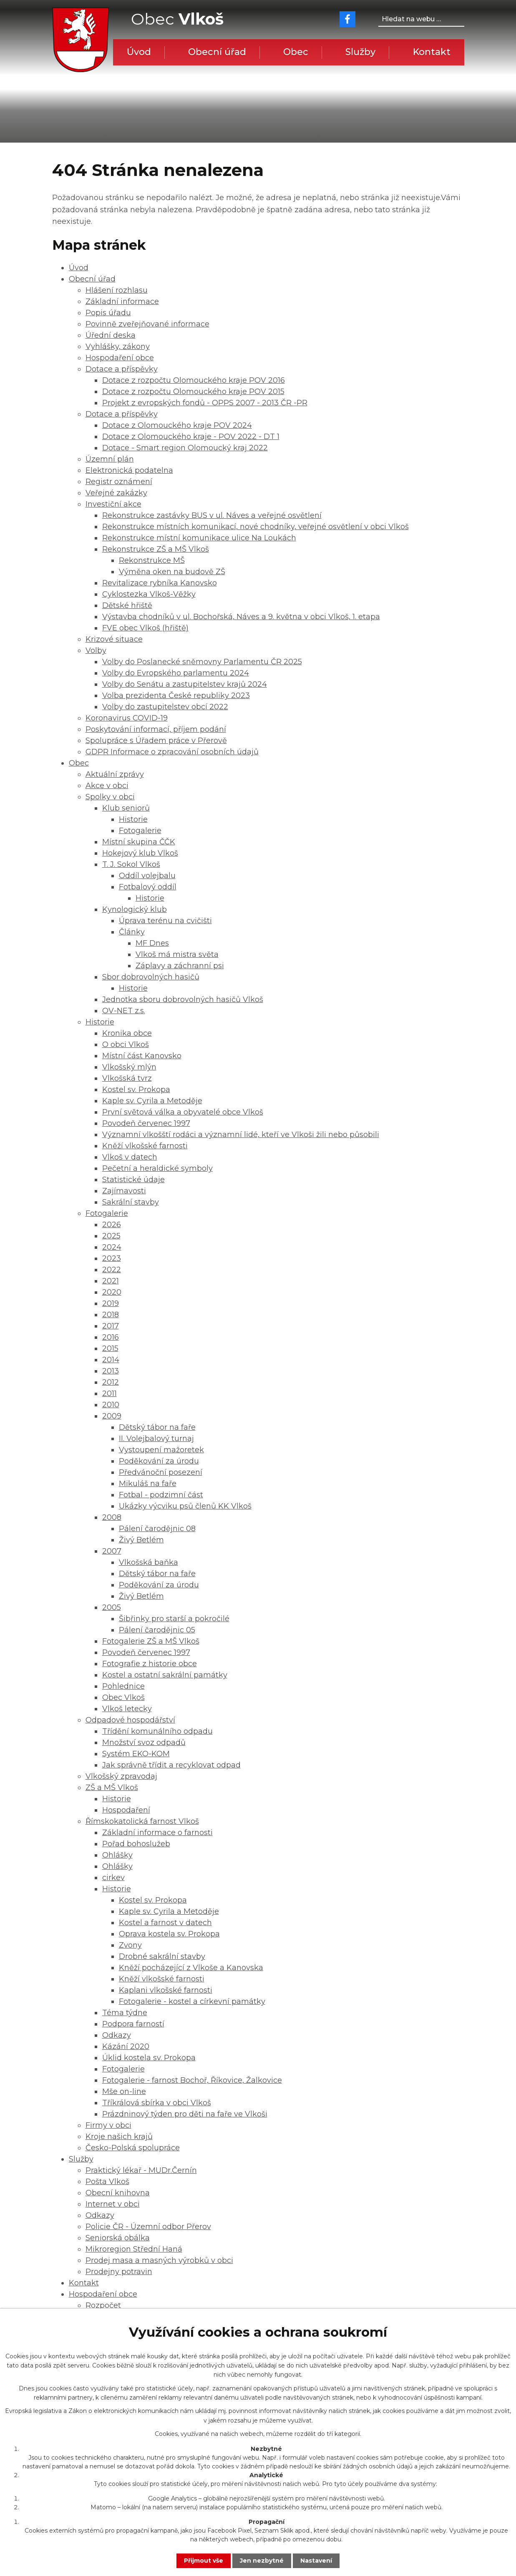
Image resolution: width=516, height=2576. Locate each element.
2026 (111, 1224)
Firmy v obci (108, 2125)
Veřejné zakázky (116, 492)
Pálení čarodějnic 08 (157, 1528)
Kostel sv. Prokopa (136, 1089)
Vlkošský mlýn (129, 1067)
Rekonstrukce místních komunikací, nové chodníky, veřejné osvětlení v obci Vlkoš (255, 526)
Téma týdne (124, 2012)
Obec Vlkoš (123, 1697)
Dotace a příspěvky (122, 369)
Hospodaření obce (120, 357)
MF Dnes (152, 943)
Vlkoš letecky (127, 1708)
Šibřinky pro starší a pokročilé (174, 1618)
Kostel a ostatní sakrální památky (164, 1675)
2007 (111, 1551)
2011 (109, 1393)
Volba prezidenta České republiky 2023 (176, 695)
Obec (295, 52)
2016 (110, 1337)
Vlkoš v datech (129, 1157)
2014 (110, 1359)
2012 (110, 1382)
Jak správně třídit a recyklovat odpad (171, 1765)
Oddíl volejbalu (147, 875)
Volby (96, 650)
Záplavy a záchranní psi (180, 965)
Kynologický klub (134, 909)
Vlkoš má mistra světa (177, 954)
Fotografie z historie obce (149, 1663)
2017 (110, 1326)
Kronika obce (127, 1033)
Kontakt (432, 52)
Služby (360, 52)
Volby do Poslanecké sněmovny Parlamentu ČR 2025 (202, 661)
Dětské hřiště (127, 605)
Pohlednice (123, 1686)
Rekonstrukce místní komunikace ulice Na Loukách (199, 537)
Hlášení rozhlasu (117, 290)
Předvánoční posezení (160, 1472)
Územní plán (110, 459)
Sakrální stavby (130, 1202)
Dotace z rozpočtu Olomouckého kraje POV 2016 (193, 380)
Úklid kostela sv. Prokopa (149, 2057)
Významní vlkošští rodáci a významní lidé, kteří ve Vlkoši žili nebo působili (240, 1134)
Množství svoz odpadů (144, 1742)
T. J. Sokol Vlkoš (131, 864)
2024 (111, 1247)
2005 (111, 1607)
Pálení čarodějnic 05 (157, 1629)
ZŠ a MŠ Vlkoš (112, 1787)
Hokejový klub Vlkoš (140, 853)
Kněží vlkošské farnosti (145, 1145)
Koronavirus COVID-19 (127, 718)
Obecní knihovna (118, 2192)
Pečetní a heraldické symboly (157, 1168)
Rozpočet (103, 2305)
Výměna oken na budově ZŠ (172, 571)
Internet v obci (113, 2204)
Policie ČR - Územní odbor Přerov (148, 2226)
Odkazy (116, 2035)
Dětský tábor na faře (157, 1427)
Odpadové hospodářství (130, 1720)
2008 (111, 1517)
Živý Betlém (141, 1539)
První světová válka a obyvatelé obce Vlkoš (182, 1112)
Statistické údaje (133, 1179)
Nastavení (316, 2560)
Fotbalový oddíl (147, 886)
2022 (111, 1269)
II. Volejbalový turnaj (156, 1438)
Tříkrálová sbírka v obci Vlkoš (156, 2102)
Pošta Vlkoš (107, 2181)
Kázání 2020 (125, 2046)
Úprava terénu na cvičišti (165, 920)
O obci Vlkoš (125, 1044)
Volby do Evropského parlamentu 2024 (175, 673)
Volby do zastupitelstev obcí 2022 (165, 706)
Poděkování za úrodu (159, 1461)
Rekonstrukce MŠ (152, 560)
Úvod (139, 52)
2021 (110, 1280)
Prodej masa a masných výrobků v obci (159, 2260)
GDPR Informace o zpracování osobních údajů (172, 751)
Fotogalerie (140, 830)
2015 (110, 1348)
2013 (110, 1371)
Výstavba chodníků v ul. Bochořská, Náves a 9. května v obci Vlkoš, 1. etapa (241, 616)
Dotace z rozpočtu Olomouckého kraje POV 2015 (193, 391)
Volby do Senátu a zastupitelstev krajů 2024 (184, 684)
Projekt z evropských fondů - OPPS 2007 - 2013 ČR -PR (204, 402)
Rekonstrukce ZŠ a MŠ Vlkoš (155, 549)
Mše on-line (124, 2091)
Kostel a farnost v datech (165, 1922)
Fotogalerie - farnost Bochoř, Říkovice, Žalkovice (192, 2080)
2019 (110, 1303)
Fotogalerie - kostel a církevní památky (192, 2001)
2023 (111, 1258)
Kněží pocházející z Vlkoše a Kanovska (191, 1967)
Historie (133, 819)
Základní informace (122, 301)
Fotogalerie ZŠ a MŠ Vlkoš (150, 1641)
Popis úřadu (108, 312)
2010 (110, 1404)
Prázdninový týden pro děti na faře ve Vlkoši (184, 2114)
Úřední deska (111, 335)
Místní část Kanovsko (141, 1055)
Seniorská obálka (118, 2237)
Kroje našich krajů (119, 2136)
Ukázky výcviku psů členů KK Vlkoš (185, 1506)
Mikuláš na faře (147, 1483)
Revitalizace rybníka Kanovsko (159, 583)
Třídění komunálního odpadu (157, 1731)
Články (132, 931)
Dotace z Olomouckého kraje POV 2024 (177, 425)
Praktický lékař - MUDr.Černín (141, 2170)
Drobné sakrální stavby (162, 1956)
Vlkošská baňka (148, 1562)
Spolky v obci (110, 796)
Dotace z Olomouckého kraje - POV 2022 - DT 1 (190, 436)
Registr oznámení (119, 481)
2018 (110, 1314)
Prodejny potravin (119, 2271)
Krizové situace (114, 639)
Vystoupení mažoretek (161, 1449)
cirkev (113, 1877)
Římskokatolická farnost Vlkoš (142, 1821)
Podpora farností (133, 2024)
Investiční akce (113, 504)
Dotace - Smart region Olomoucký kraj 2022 (185, 447)
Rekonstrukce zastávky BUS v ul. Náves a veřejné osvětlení (212, 515)
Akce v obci (107, 785)
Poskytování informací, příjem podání (156, 729)
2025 (111, 1235)
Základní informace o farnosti (157, 1832)
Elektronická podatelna (129, 470)
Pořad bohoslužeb (136, 1843)
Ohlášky (117, 1855)
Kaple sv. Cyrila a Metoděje (152, 1100)
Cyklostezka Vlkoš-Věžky (149, 594)
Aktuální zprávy (115, 774)
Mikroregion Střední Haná (134, 2249)
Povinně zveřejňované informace (147, 324)
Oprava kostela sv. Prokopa (169, 1933)
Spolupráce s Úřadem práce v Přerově (156, 740)
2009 (111, 1416)
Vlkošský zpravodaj (121, 1776)
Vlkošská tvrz (127, 1078)
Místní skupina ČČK (138, 841)
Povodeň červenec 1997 (146, 1123)
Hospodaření (126, 1810)
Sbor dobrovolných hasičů (150, 977)
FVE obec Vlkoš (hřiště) (145, 628)
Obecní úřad (217, 52)
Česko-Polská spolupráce (133, 2147)
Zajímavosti (124, 1190)
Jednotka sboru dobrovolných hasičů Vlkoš (182, 999)
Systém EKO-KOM (136, 1753)
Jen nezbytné (262, 2560)
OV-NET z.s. (123, 1010)
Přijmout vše (203, 2560)
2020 (111, 1292)
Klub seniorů (126, 808)
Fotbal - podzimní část (161, 1494)
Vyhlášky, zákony (118, 346)
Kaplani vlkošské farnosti (165, 1990)
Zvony (130, 1945)
